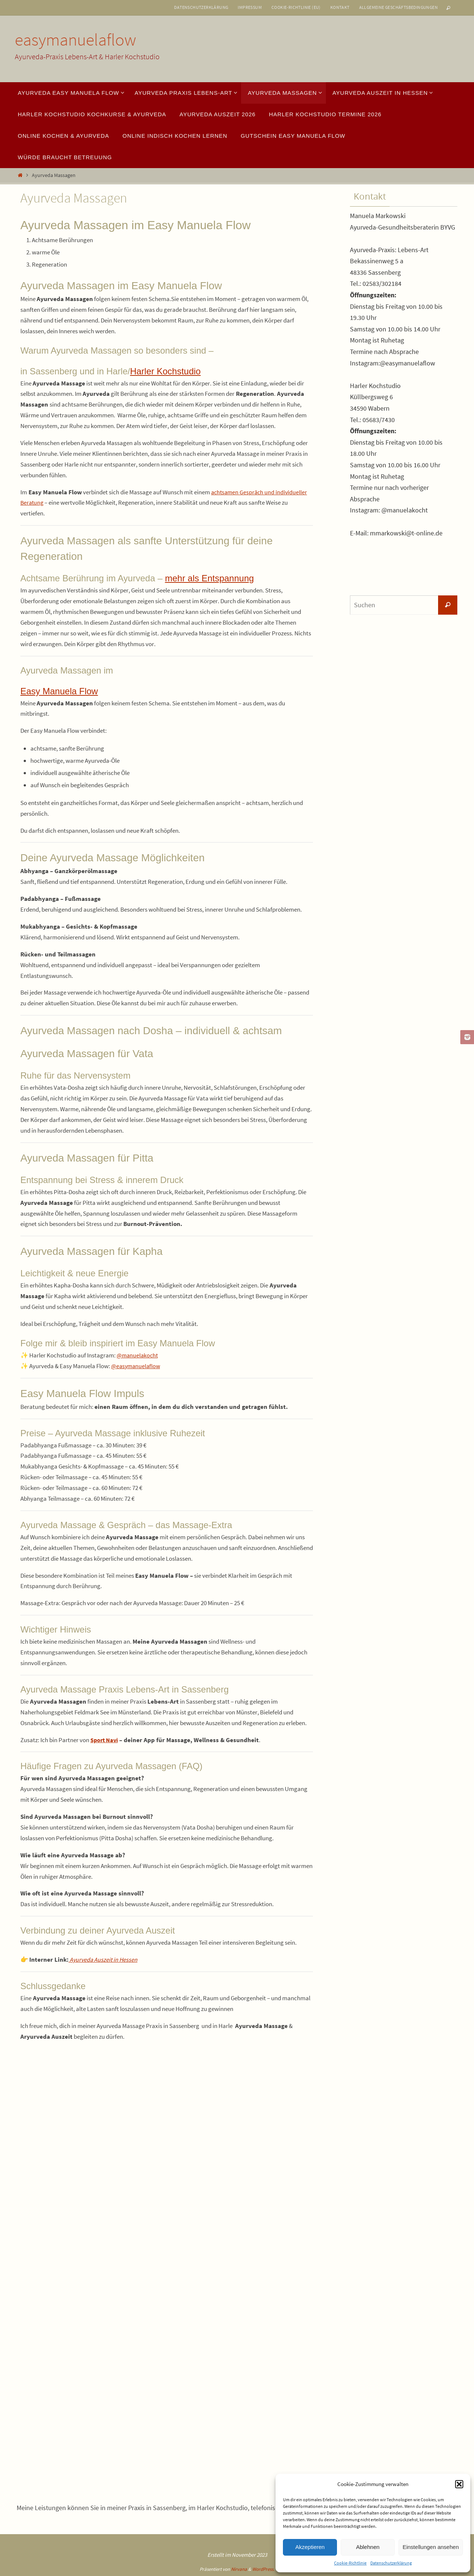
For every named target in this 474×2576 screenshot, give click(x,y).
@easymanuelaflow (136, 1366)
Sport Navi (105, 1740)
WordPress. (263, 2569)
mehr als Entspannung (209, 578)
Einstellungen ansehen (431, 2547)
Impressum (250, 7)
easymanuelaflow (75, 39)
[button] (459, 2484)
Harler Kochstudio (165, 371)
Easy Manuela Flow (59, 691)
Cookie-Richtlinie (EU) (296, 7)
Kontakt (340, 7)
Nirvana (239, 2569)
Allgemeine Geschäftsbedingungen (398, 7)
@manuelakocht (138, 1355)
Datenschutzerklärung (391, 2563)
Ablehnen (367, 2547)
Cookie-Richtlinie (350, 2563)
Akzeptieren (309, 2547)
